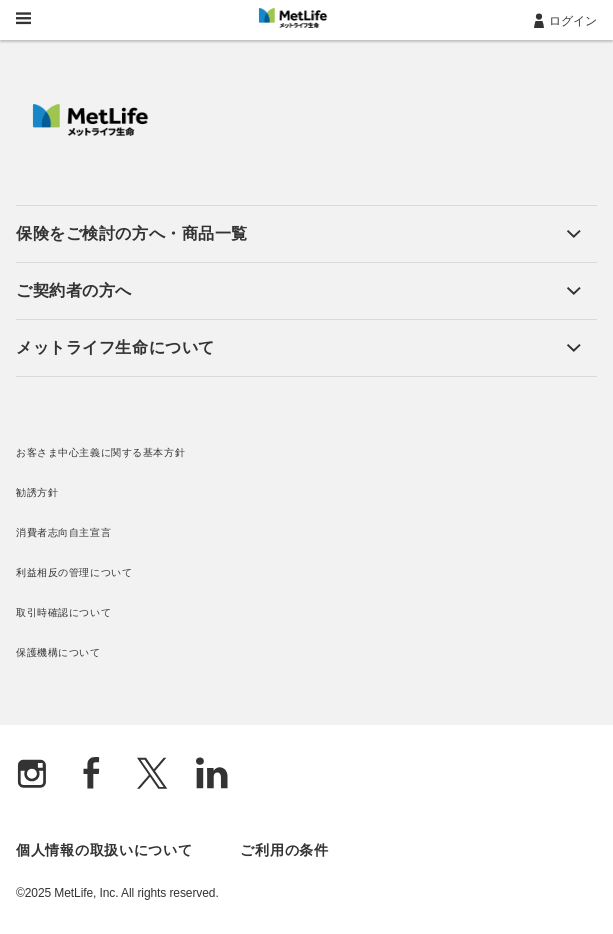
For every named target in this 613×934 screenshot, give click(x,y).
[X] (152, 775)
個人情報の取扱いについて (104, 850)
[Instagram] (32, 775)
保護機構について (58, 652)
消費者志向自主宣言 (63, 532)
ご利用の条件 (284, 850)
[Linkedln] (212, 775)
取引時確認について (63, 612)
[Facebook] (92, 775)
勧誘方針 (37, 492)
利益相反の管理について (74, 572)
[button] (299, 234)
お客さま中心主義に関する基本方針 (100, 452)
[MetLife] (90, 131)
